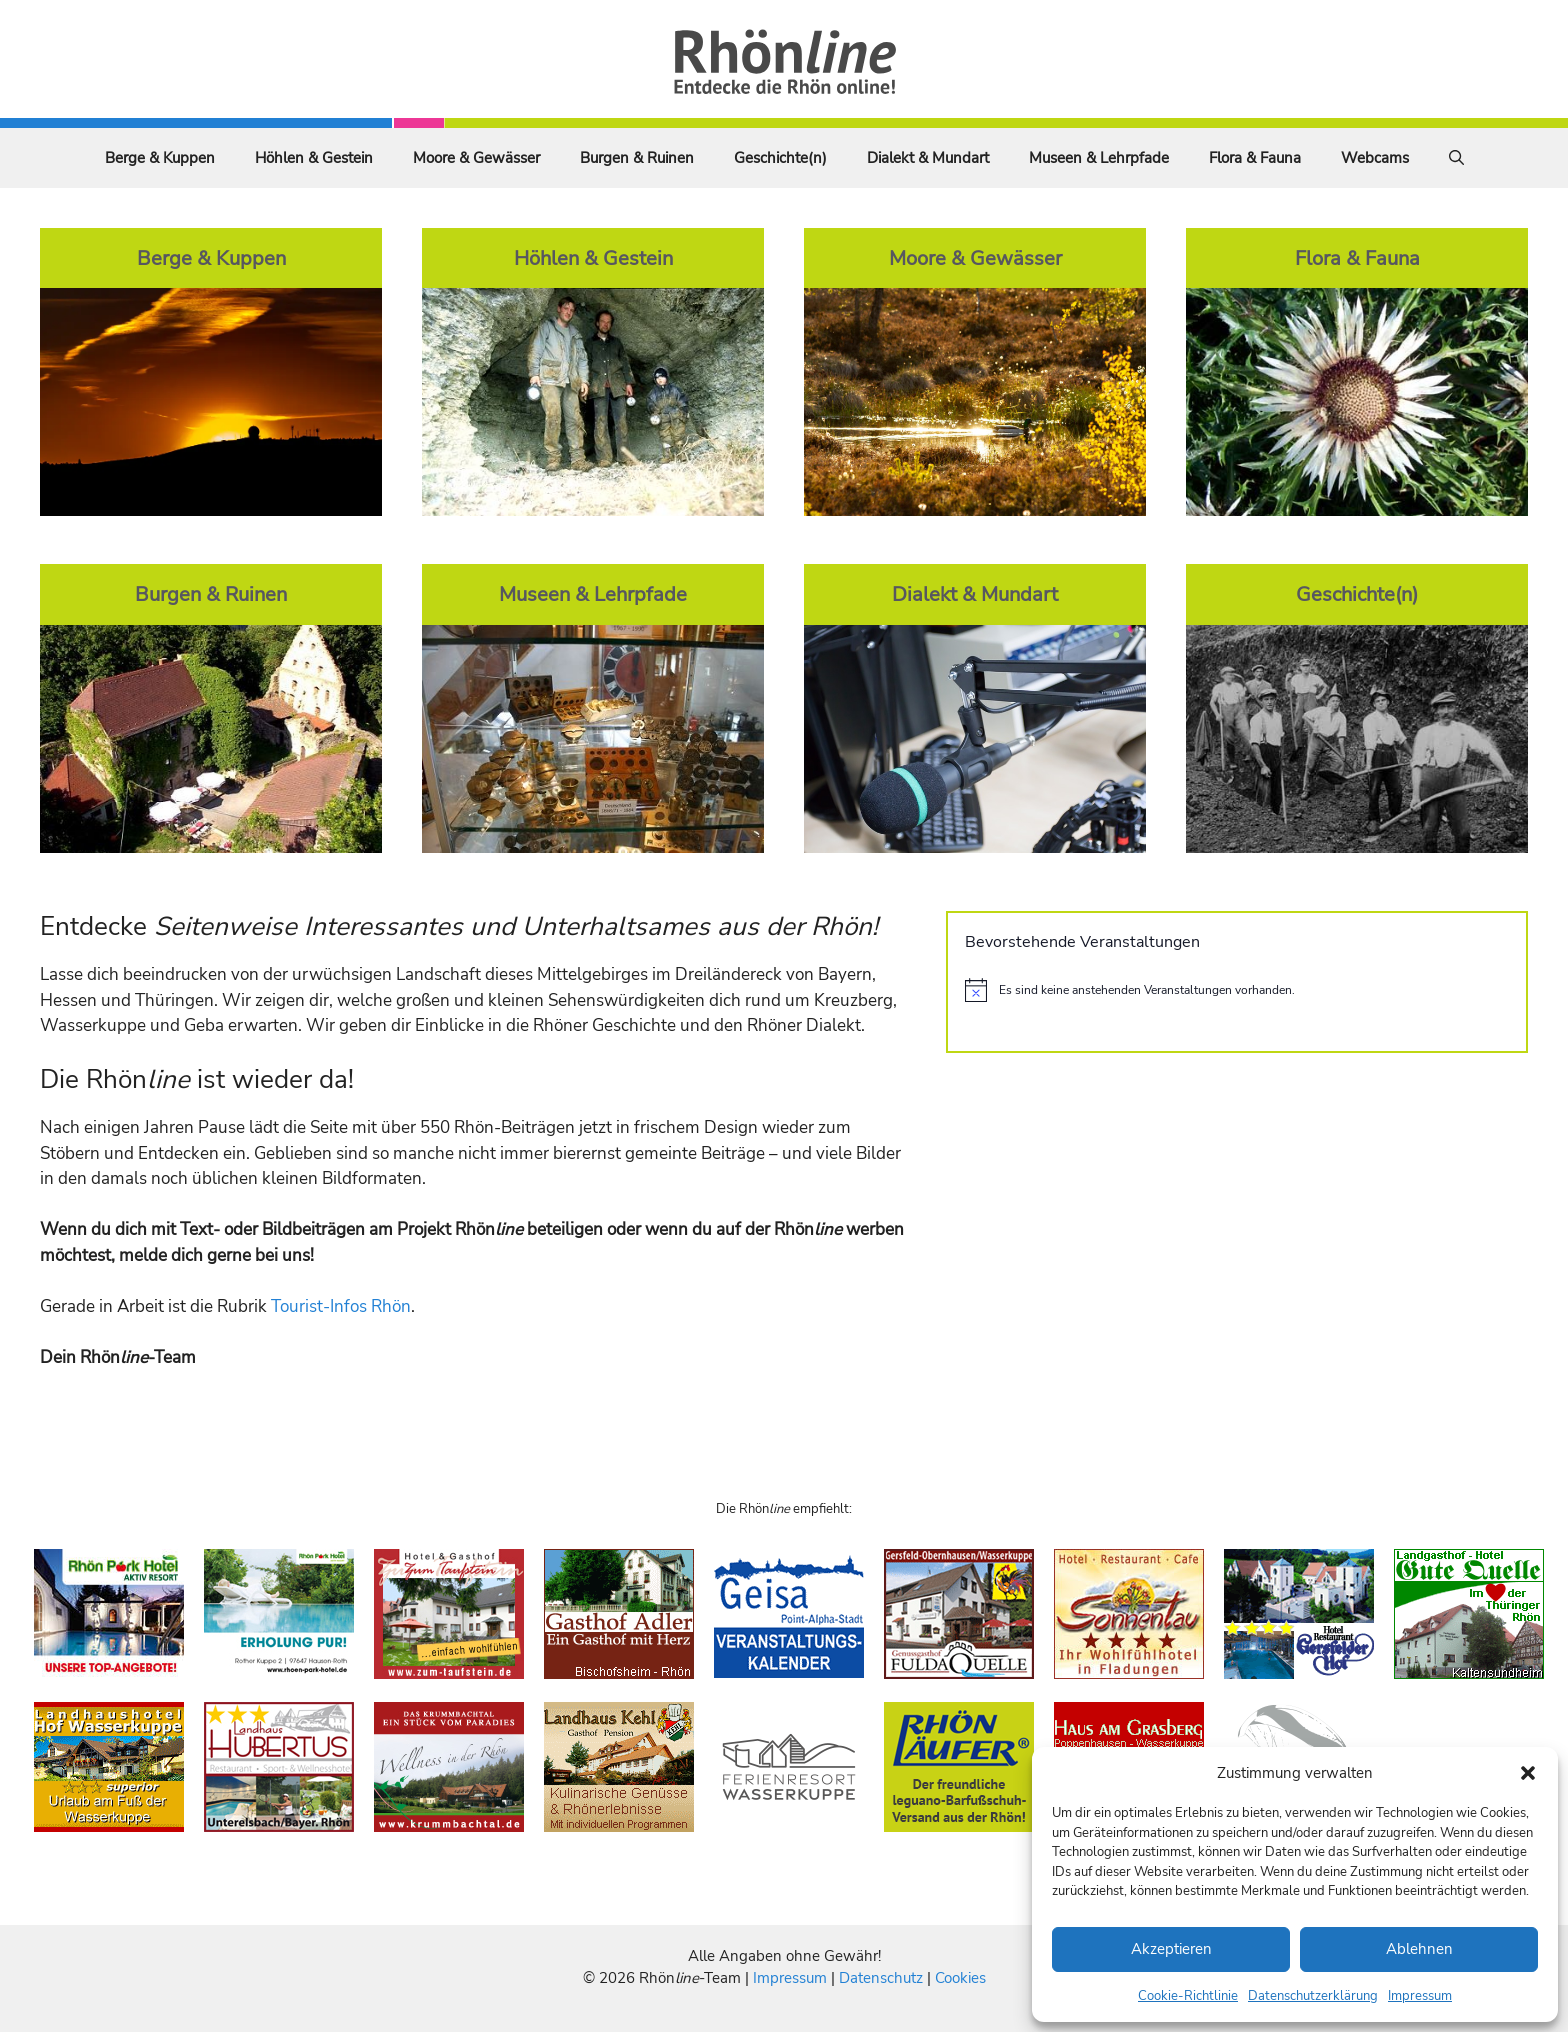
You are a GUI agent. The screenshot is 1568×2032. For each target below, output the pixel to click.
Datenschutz (881, 1978)
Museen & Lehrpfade (1099, 158)
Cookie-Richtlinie (1188, 1996)
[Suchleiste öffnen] (1456, 158)
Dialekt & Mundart (928, 158)
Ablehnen (1419, 1949)
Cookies (960, 1978)
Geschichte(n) (780, 158)
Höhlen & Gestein (314, 158)
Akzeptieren (1171, 1949)
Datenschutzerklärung (1313, 1996)
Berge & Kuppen (160, 158)
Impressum (1420, 1996)
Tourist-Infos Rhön (341, 1306)
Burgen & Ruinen (637, 158)
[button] (1528, 1773)
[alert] (1237, 990)
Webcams (1375, 158)
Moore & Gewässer (476, 158)
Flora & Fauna (1255, 158)
